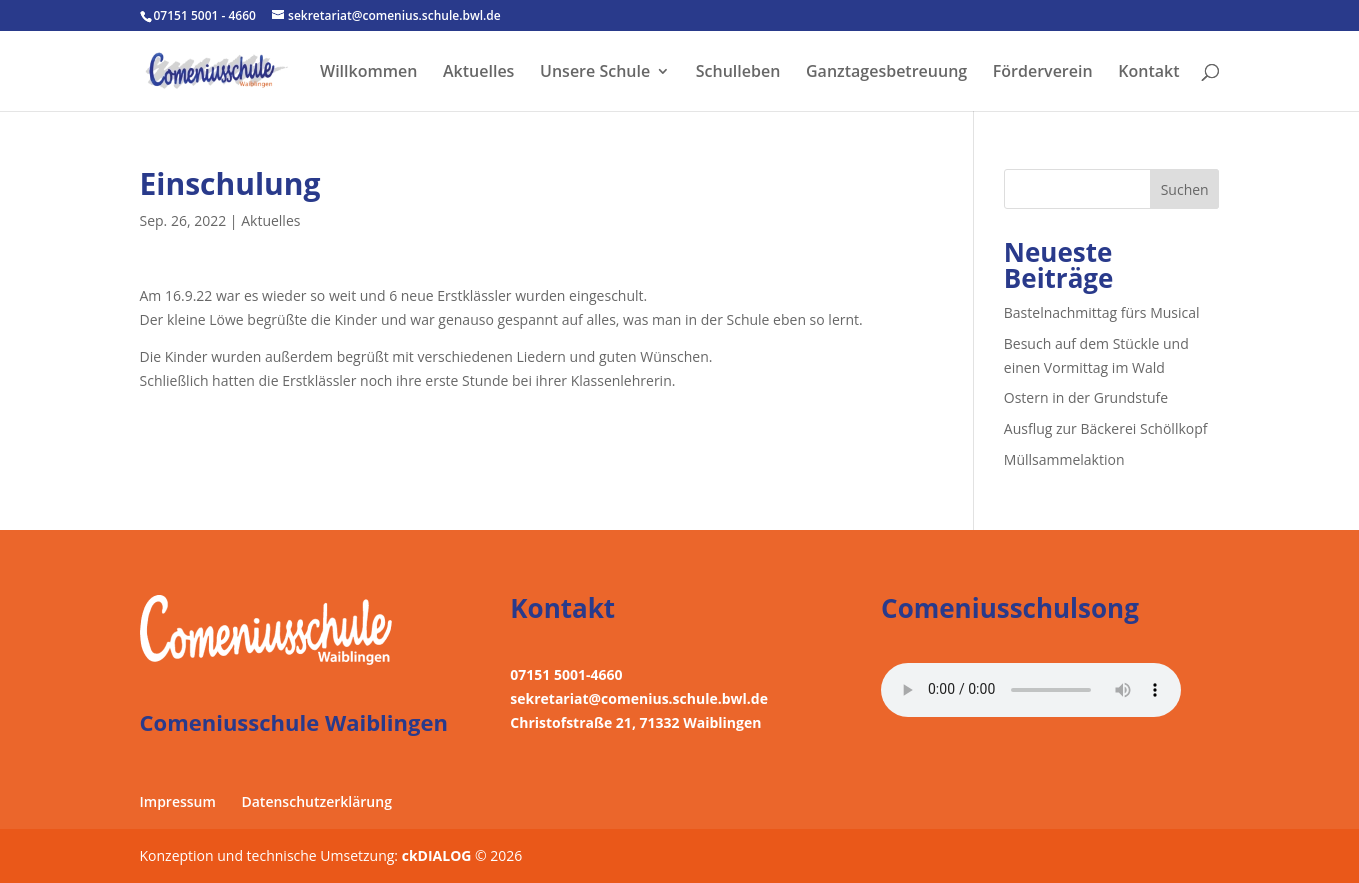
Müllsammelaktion (1064, 459)
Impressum (178, 801)
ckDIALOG (438, 855)
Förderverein (1043, 73)
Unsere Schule (595, 73)
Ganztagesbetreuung (886, 73)
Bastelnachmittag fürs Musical (1102, 312)
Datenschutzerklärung (316, 801)
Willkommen (368, 73)
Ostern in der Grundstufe (1086, 397)
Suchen (1185, 189)
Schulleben (738, 73)
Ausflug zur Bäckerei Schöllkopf (1106, 428)
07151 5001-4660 (566, 674)
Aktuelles (478, 73)
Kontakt (1148, 73)
